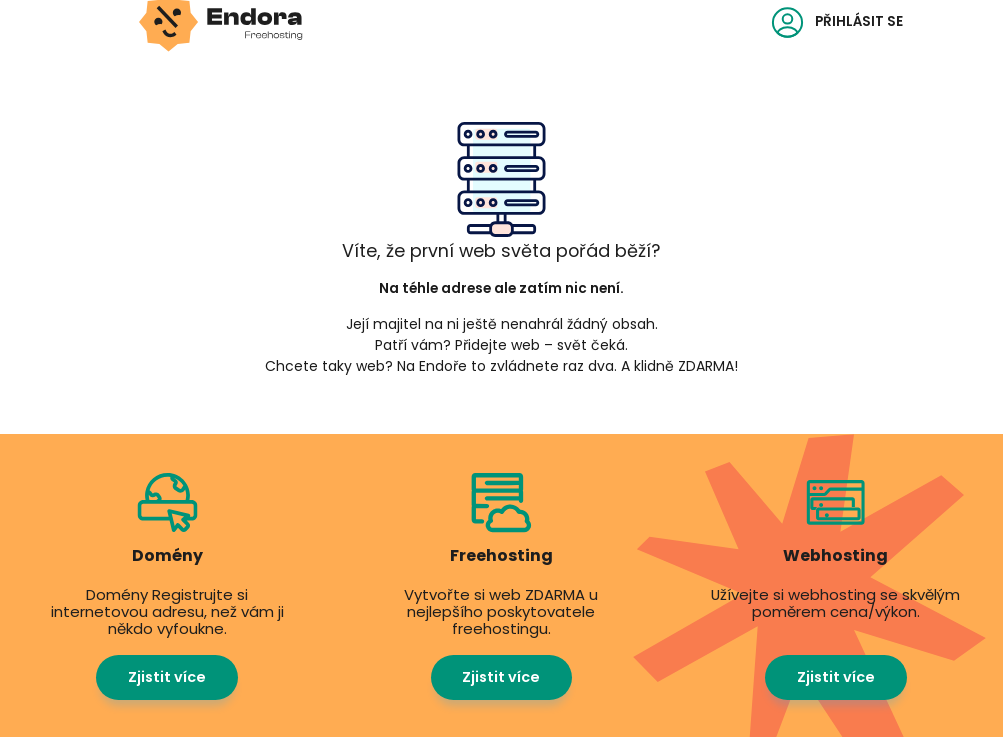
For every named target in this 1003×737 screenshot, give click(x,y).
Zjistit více (167, 677)
